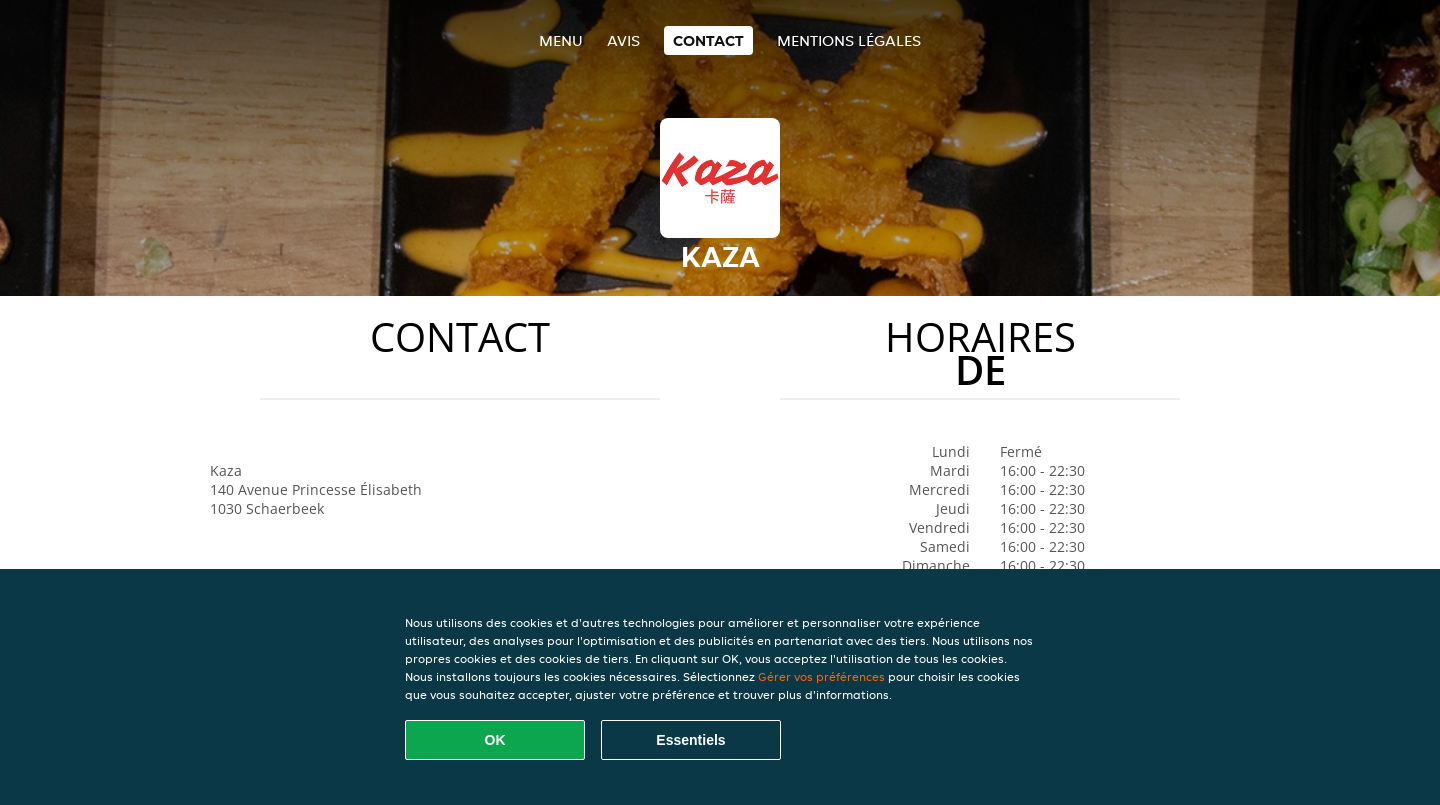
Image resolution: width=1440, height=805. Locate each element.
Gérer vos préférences (821, 676)
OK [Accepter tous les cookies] (495, 740)
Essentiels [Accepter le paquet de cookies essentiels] (690, 740)
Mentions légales (849, 40)
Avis (623, 40)
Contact (708, 40)
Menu (561, 40)
